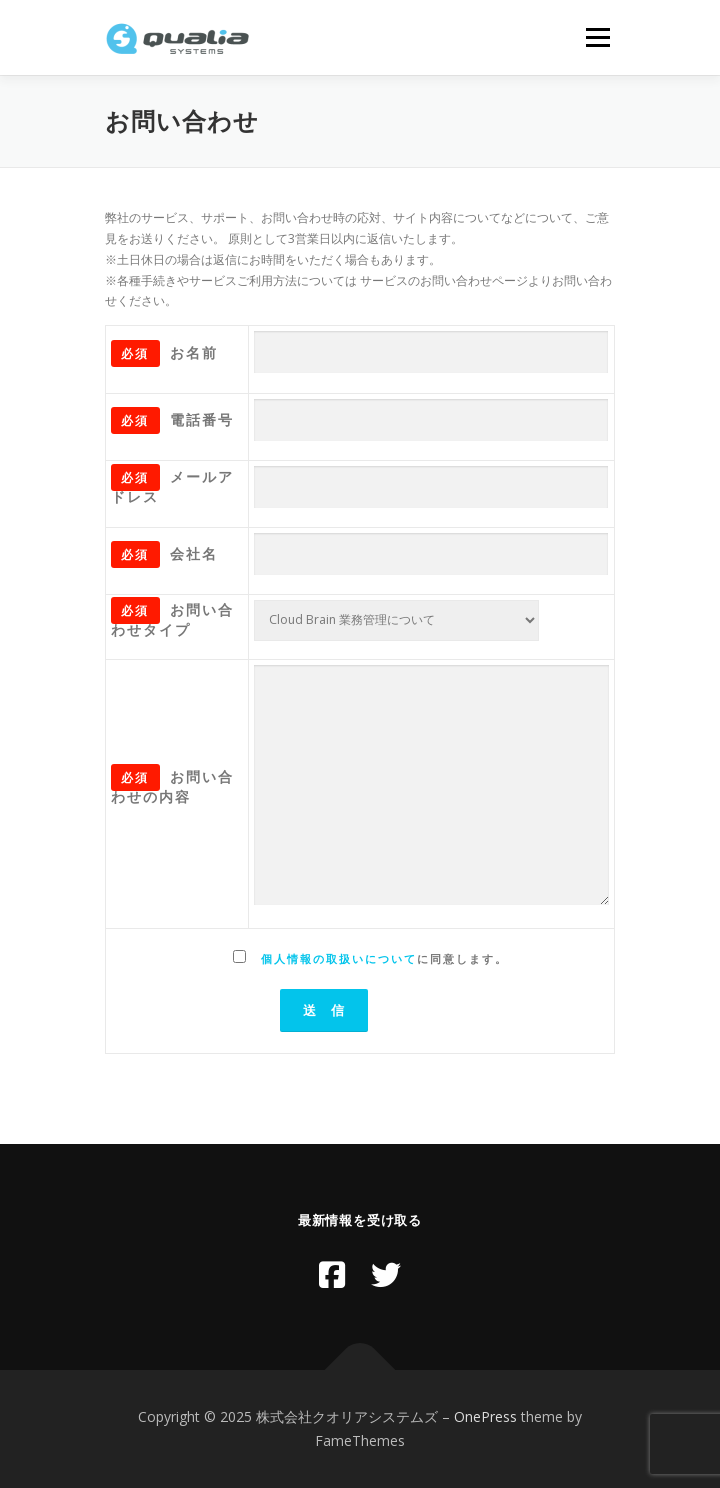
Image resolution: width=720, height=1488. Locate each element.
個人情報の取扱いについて (339, 958)
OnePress (485, 1416)
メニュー (597, 37)
